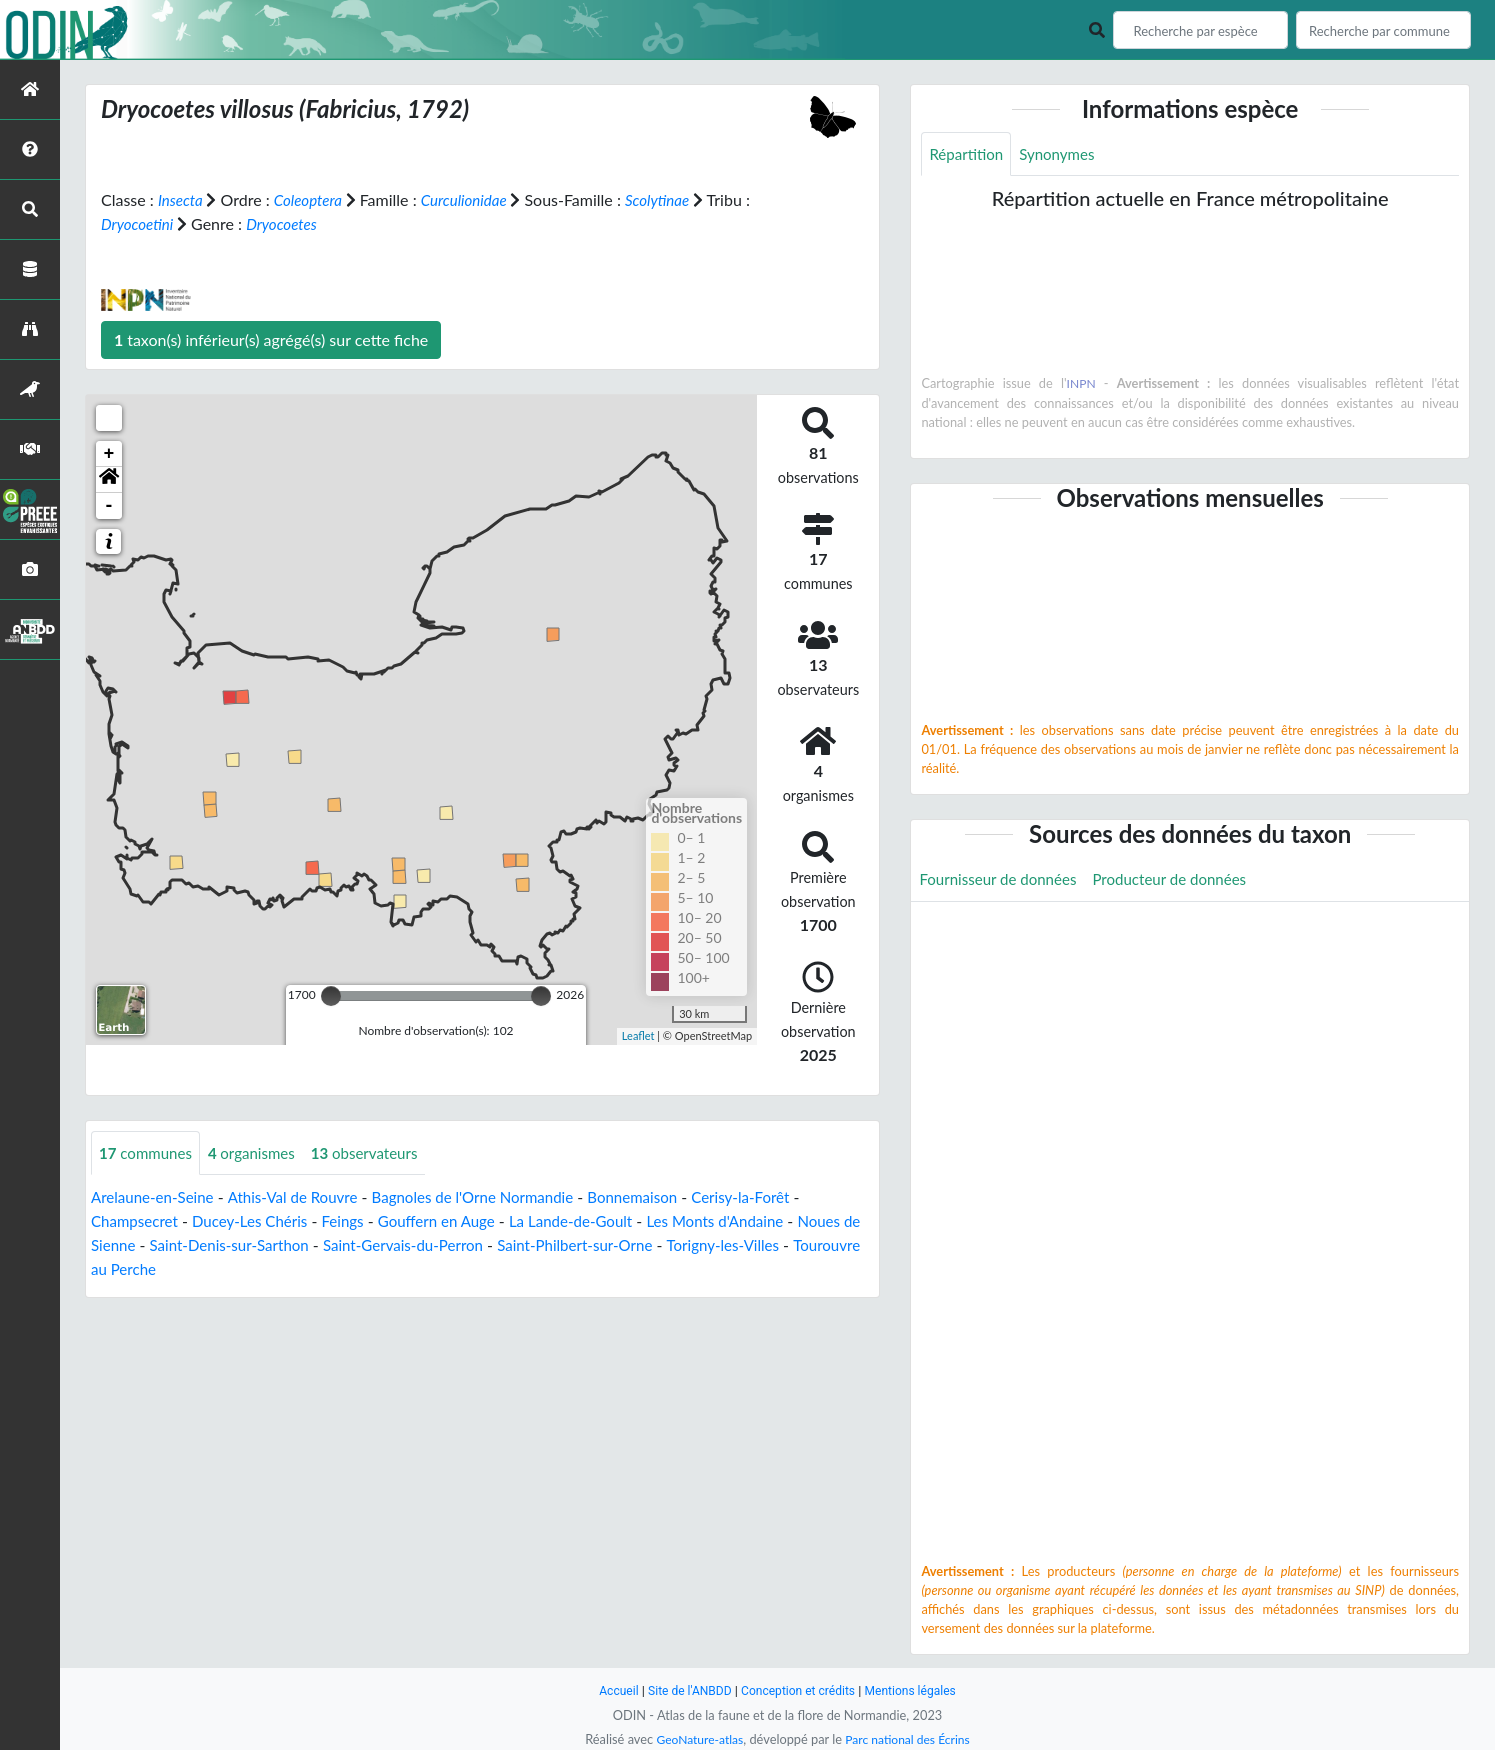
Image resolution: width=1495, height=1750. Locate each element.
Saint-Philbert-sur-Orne (673, 1246)
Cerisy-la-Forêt (777, 1198)
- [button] (109, 506)
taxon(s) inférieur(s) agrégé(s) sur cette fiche (271, 339)
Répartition (968, 154)
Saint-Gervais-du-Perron (492, 1246)
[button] (109, 480)
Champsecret (137, 1222)
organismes (260, 1153)
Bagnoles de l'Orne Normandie (494, 1198)
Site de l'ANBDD (684, 1690)
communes (148, 1153)
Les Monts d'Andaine (750, 1222)
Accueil (610, 1690)
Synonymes (1064, 154)
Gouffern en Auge (455, 1222)
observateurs (378, 1153)
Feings (356, 1222)
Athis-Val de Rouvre (304, 1198)
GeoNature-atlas (696, 1739)
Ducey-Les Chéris (258, 1222)
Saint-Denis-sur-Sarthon (307, 1246)
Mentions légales (917, 1690)
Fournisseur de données (1002, 881)
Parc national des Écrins (910, 1739)
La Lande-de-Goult (597, 1222)
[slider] (331, 996)
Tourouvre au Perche (214, 1270)
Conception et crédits (799, 1690)
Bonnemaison (663, 1198)
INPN (1081, 385)
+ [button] (109, 454)
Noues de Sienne (150, 1246)
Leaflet (638, 1035)
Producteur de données (1183, 881)
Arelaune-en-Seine (156, 1198)
